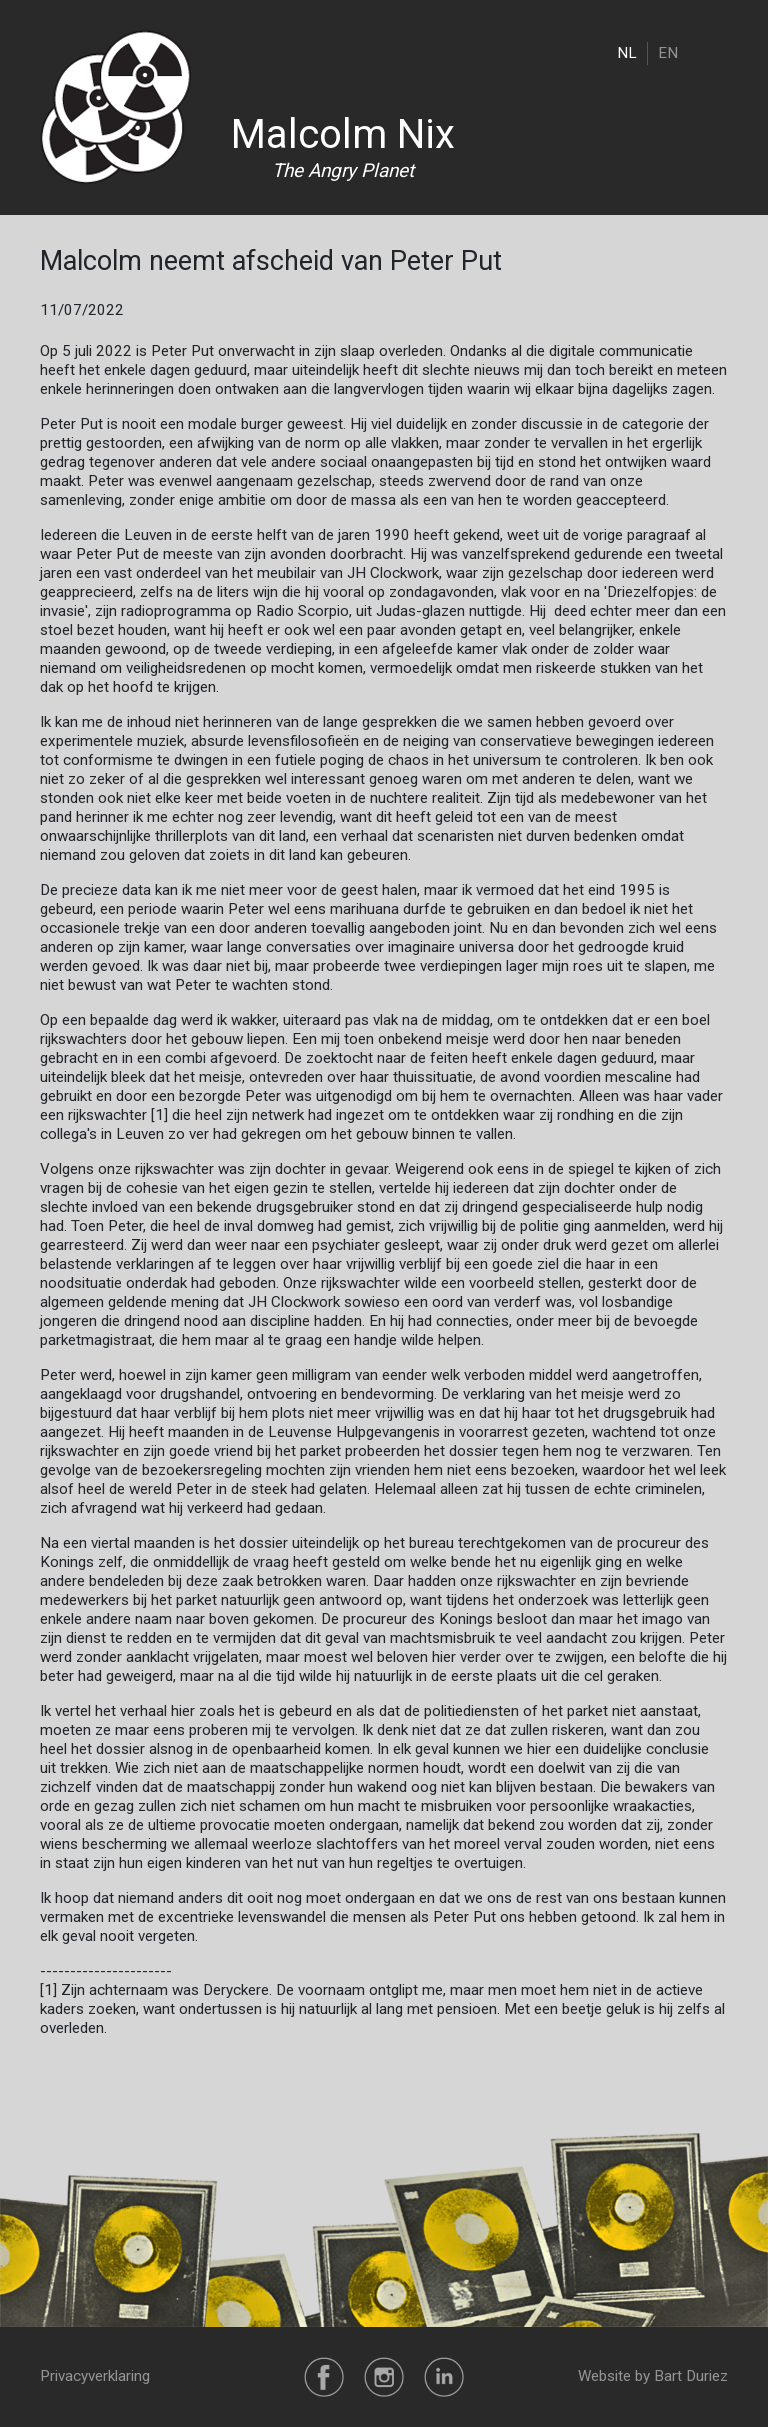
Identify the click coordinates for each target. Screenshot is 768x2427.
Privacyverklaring (95, 2376)
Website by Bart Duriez (653, 2376)
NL (627, 53)
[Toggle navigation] (715, 52)
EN (668, 53)
